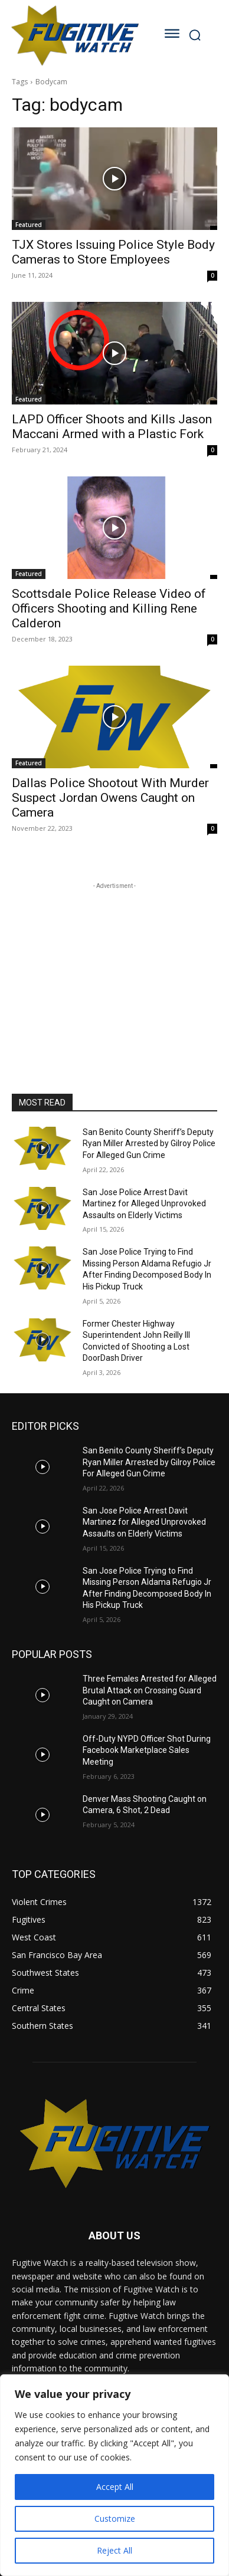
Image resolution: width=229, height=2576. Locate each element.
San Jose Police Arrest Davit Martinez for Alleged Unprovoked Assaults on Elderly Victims (144, 1203)
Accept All (114, 2486)
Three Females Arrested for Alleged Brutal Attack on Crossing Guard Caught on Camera (150, 1690)
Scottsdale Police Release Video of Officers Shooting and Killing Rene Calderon (109, 608)
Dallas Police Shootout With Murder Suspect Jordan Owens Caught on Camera (110, 798)
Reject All (114, 2550)
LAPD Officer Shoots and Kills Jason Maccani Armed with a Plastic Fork (112, 426)
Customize (114, 2518)
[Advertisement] (114, 965)
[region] (114, 2475)
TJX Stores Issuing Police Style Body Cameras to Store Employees (113, 252)
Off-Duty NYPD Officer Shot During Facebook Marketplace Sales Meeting (147, 1750)
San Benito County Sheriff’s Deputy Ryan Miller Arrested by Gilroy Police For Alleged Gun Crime (149, 1143)
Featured (28, 225)
